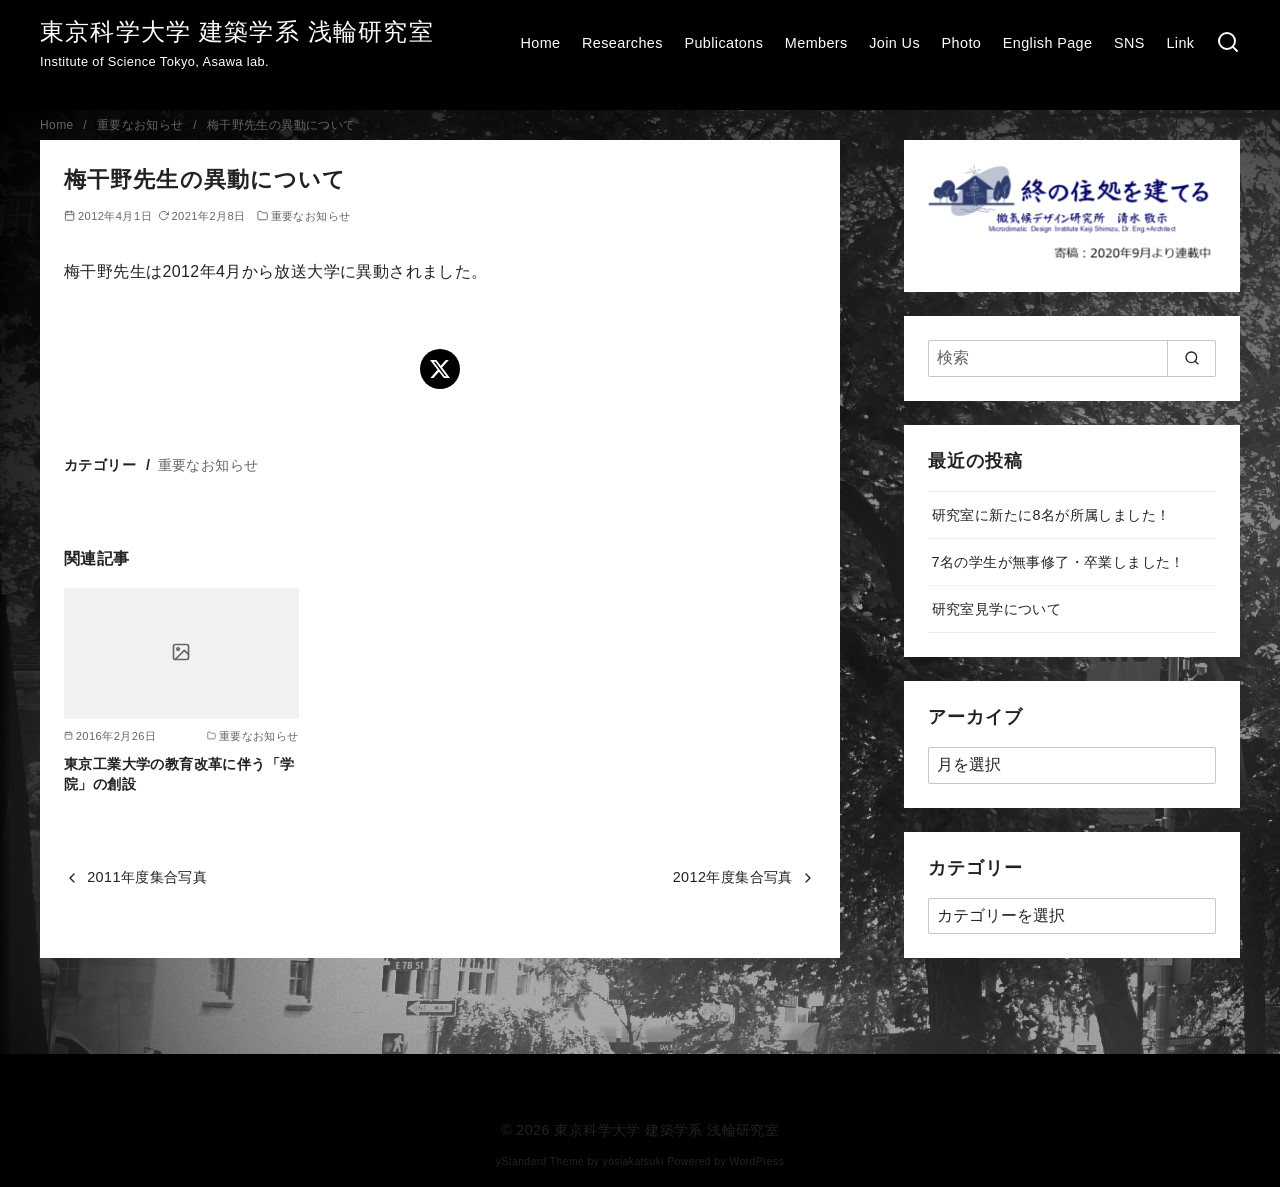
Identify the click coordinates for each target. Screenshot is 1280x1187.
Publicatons (723, 43)
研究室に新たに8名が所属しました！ (1051, 515)
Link (1180, 43)
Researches (622, 43)
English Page (1048, 43)
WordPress (756, 1161)
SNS (1129, 43)
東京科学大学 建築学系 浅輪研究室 (237, 31)
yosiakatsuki (633, 1161)
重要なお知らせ (142, 125)
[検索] (1228, 43)
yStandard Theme (540, 1161)
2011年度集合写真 (147, 877)
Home (540, 43)
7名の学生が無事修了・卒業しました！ (1058, 562)
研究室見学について (997, 609)
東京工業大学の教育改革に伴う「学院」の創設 (179, 774)
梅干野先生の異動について (281, 125)
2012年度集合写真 (733, 877)
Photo (962, 43)
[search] (1191, 358)
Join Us (894, 43)
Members (816, 43)
